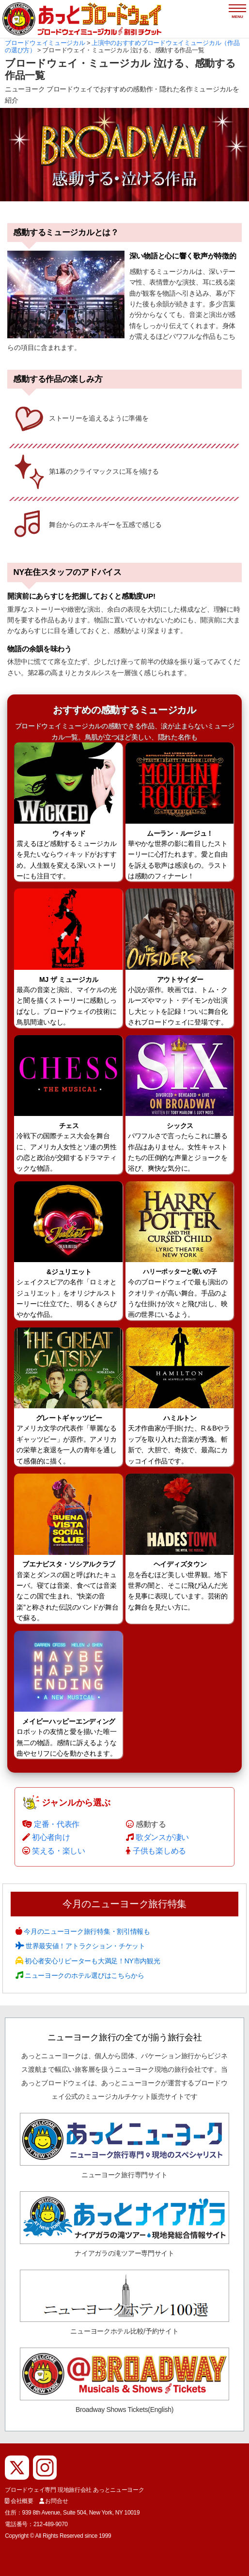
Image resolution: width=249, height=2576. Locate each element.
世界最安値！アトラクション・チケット (83, 1946)
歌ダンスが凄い (162, 1837)
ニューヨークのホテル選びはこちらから (83, 1975)
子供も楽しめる (159, 1851)
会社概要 (22, 2501)
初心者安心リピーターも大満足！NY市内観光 (91, 1961)
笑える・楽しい (58, 1851)
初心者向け (51, 1837)
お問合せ (56, 2501)
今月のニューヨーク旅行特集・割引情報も (86, 1931)
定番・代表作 (56, 1824)
